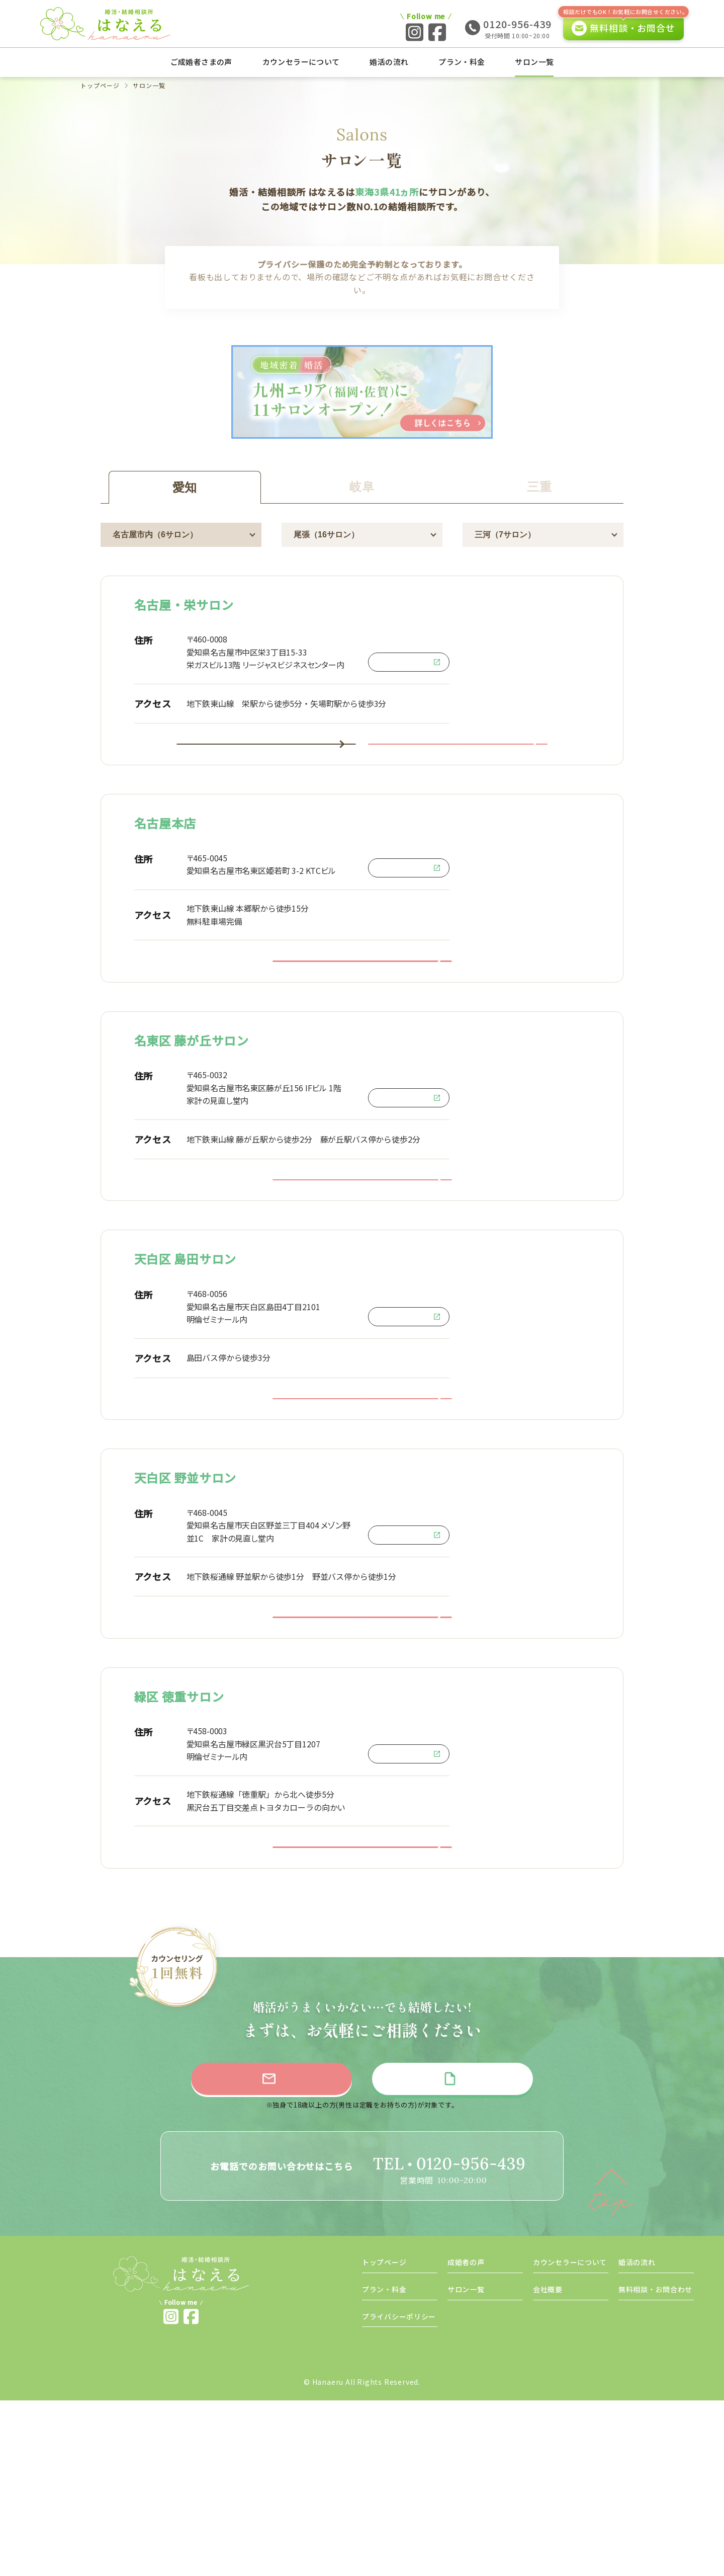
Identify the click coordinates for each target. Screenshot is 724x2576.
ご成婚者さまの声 (201, 61)
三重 (539, 487)
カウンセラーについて (301, 61)
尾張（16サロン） (326, 534)
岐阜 (361, 487)
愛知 (184, 487)
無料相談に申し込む (261, 2250)
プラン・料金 (461, 61)
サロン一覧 (534, 61)
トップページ (101, 86)
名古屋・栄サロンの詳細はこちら (266, 758)
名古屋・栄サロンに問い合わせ (458, 758)
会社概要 (548, 2465)
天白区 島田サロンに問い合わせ (362, 1496)
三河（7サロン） (505, 534)
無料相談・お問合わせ (655, 2465)
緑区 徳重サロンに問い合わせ (362, 2000)
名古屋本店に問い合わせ (362, 1003)
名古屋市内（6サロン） (155, 534)
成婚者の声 (466, 2438)
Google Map (408, 662)
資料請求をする (462, 2250)
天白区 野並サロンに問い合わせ (362, 1742)
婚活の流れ (389, 61)
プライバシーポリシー (399, 2492)
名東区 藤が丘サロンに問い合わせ (362, 1249)
